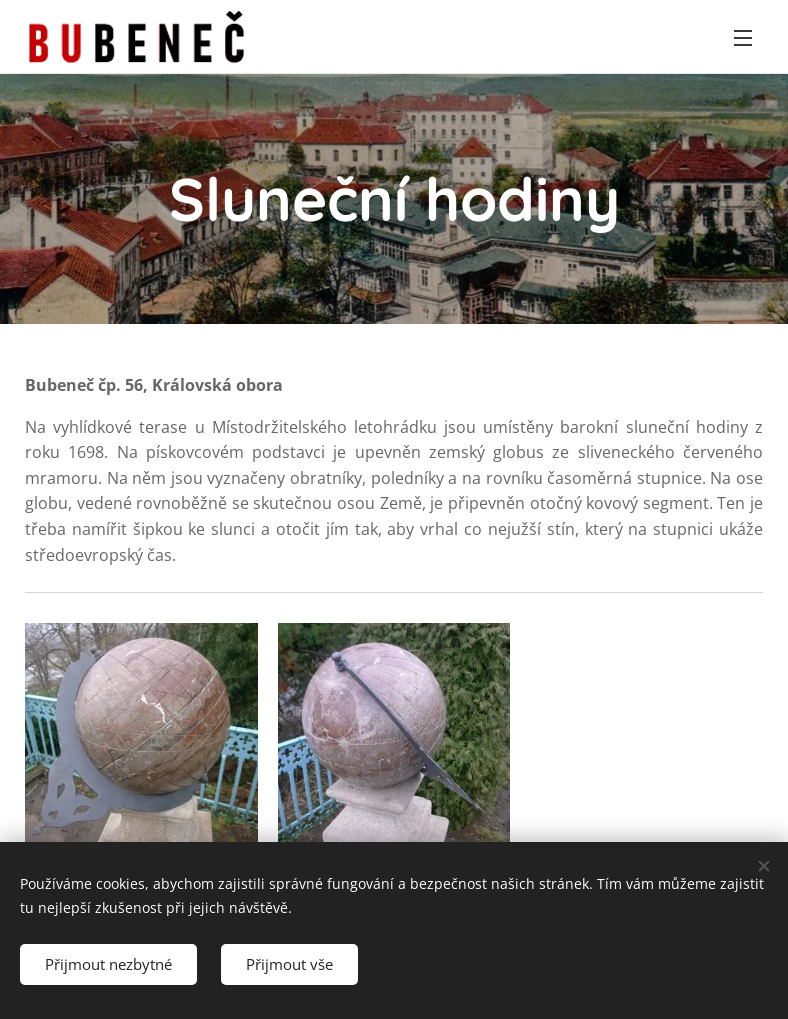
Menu (743, 38)
